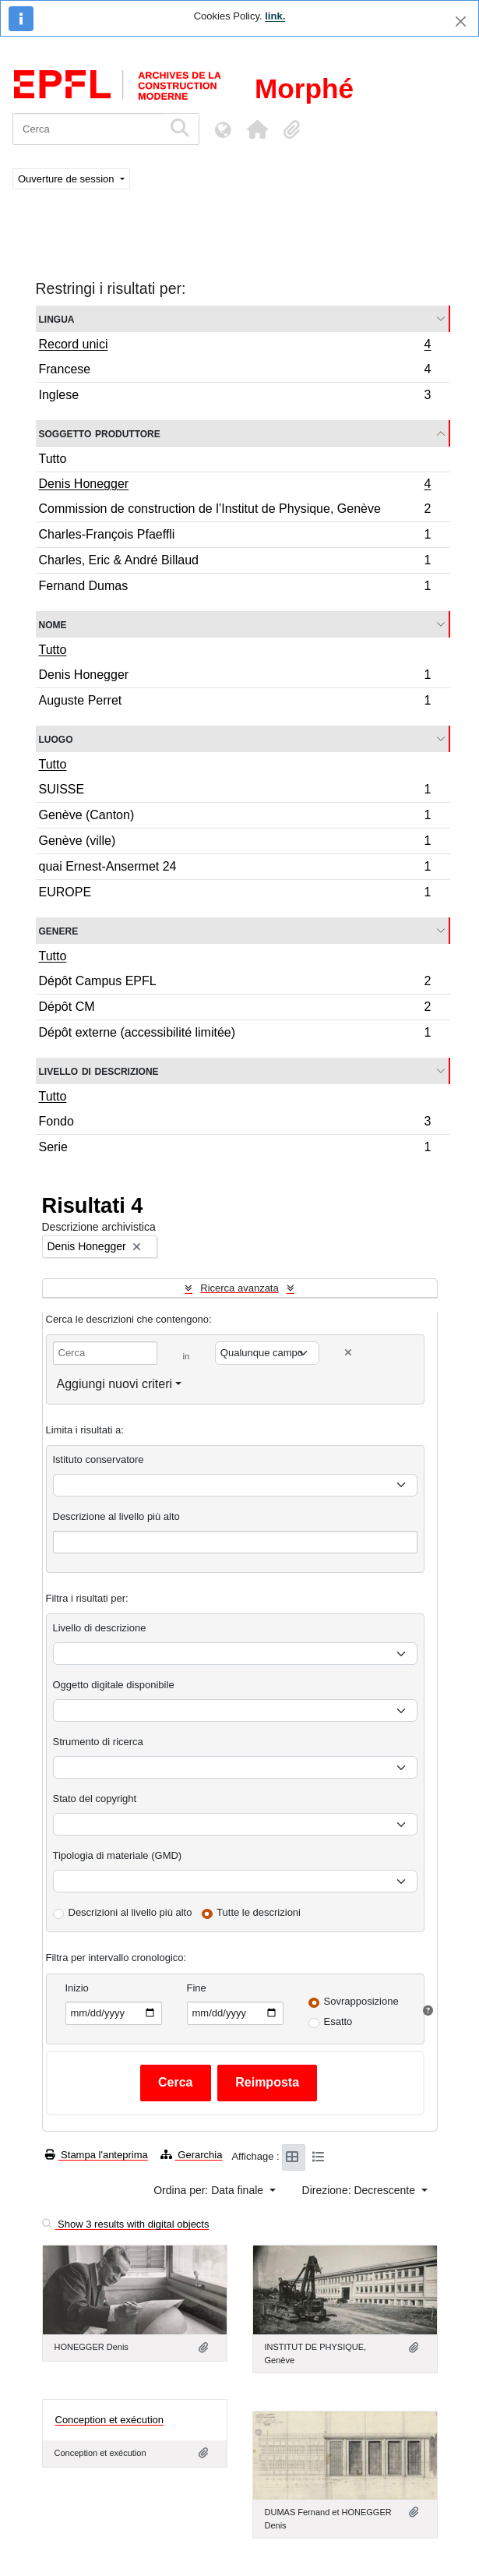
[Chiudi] (460, 21)
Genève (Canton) (234, 817)
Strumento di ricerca (98, 1741)
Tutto (53, 458)
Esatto (338, 2021)
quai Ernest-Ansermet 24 (234, 868)
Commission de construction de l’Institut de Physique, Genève (234, 511)
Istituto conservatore (98, 1459)
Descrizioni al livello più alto (130, 1912)
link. (275, 16)
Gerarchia (191, 2155)
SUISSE (234, 791)
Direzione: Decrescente (360, 2190)
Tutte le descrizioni (259, 1912)
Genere (59, 930)
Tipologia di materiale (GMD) (117, 1855)
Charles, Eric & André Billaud (234, 562)
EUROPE (234, 894)
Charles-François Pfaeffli (234, 536)
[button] (257, 129)
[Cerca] (87, 129)
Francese (234, 371)
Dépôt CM (234, 1009)
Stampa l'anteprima (96, 2155)
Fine (196, 1988)
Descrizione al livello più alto (116, 1516)
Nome (53, 624)
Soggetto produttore (99, 433)
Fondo (234, 1123)
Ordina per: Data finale (209, 2190)
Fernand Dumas (234, 588)
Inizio (77, 1988)
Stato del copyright (95, 1798)
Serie (234, 1149)
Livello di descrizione (99, 1070)
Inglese (234, 397)
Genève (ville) (234, 843)
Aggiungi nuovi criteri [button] (115, 1383)
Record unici (234, 346)
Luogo (56, 738)
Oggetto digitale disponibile (113, 1685)
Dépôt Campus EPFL (234, 983)
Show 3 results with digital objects (126, 2224)
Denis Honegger (234, 485)
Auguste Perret (234, 702)
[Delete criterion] (348, 1353)
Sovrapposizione (361, 2001)
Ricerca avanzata (239, 1288)
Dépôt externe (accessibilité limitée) (234, 1034)
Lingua (57, 318)
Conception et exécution (109, 2420)
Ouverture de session (67, 179)
